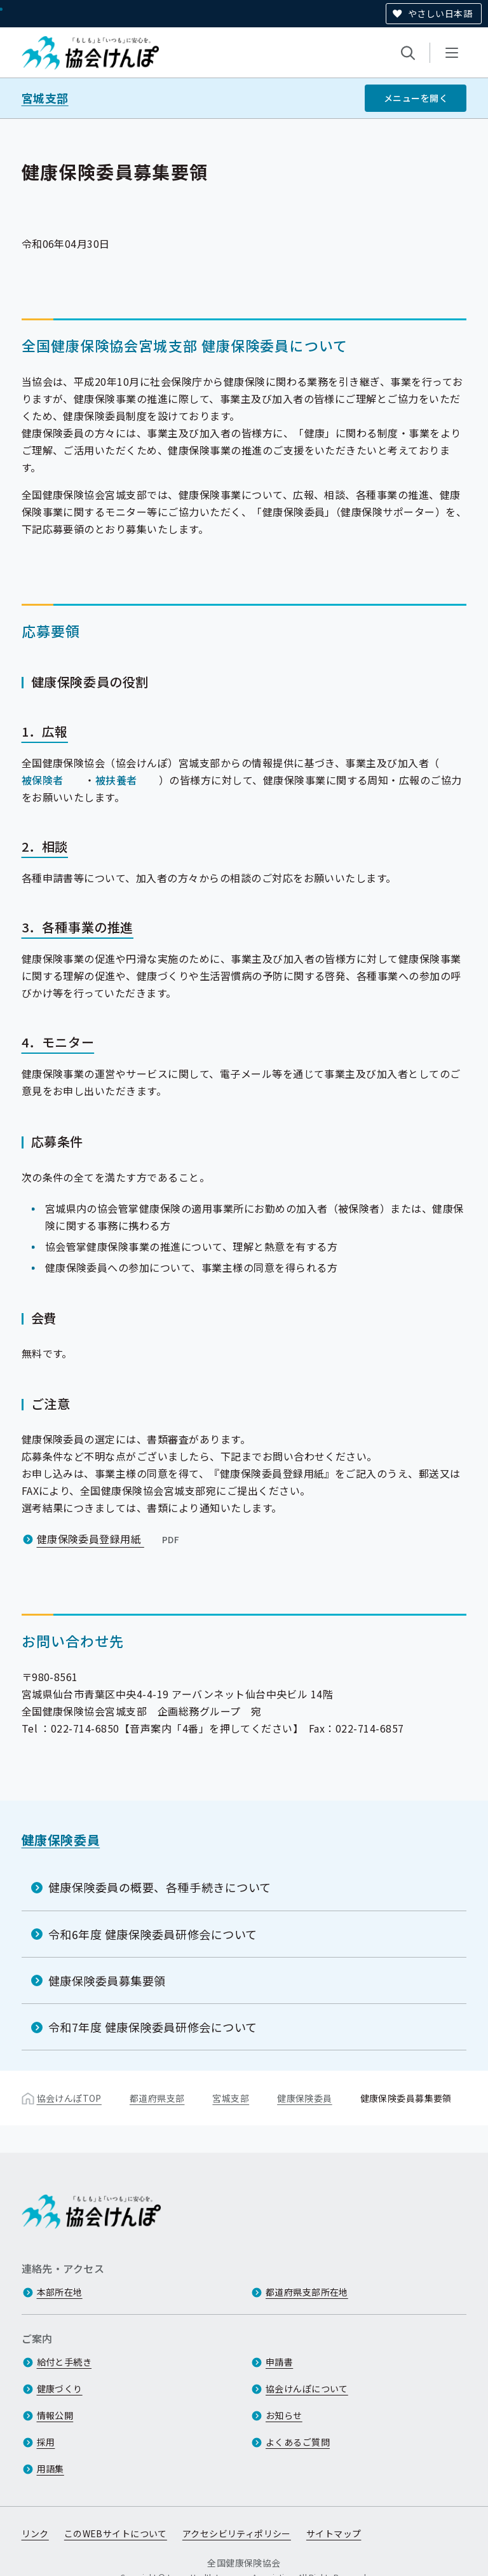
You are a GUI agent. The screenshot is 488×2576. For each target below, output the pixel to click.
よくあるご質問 (298, 2442)
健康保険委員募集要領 (107, 1980)
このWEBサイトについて (115, 2533)
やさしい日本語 (440, 13)
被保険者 (43, 780)
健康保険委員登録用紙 (109, 1539)
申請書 (279, 2361)
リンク (35, 2533)
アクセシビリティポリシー (236, 2533)
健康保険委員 (61, 1839)
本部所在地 (60, 2292)
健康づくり (60, 2388)
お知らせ (284, 2415)
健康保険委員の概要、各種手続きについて (159, 1887)
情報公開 (55, 2415)
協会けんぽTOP (69, 2098)
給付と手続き (64, 2361)
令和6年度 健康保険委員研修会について (152, 1934)
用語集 (50, 2468)
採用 (46, 2442)
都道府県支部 (157, 2098)
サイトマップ (334, 2533)
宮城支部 (45, 98)
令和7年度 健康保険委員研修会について (152, 2027)
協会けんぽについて (307, 2388)
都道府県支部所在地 (307, 2292)
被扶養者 (116, 780)
